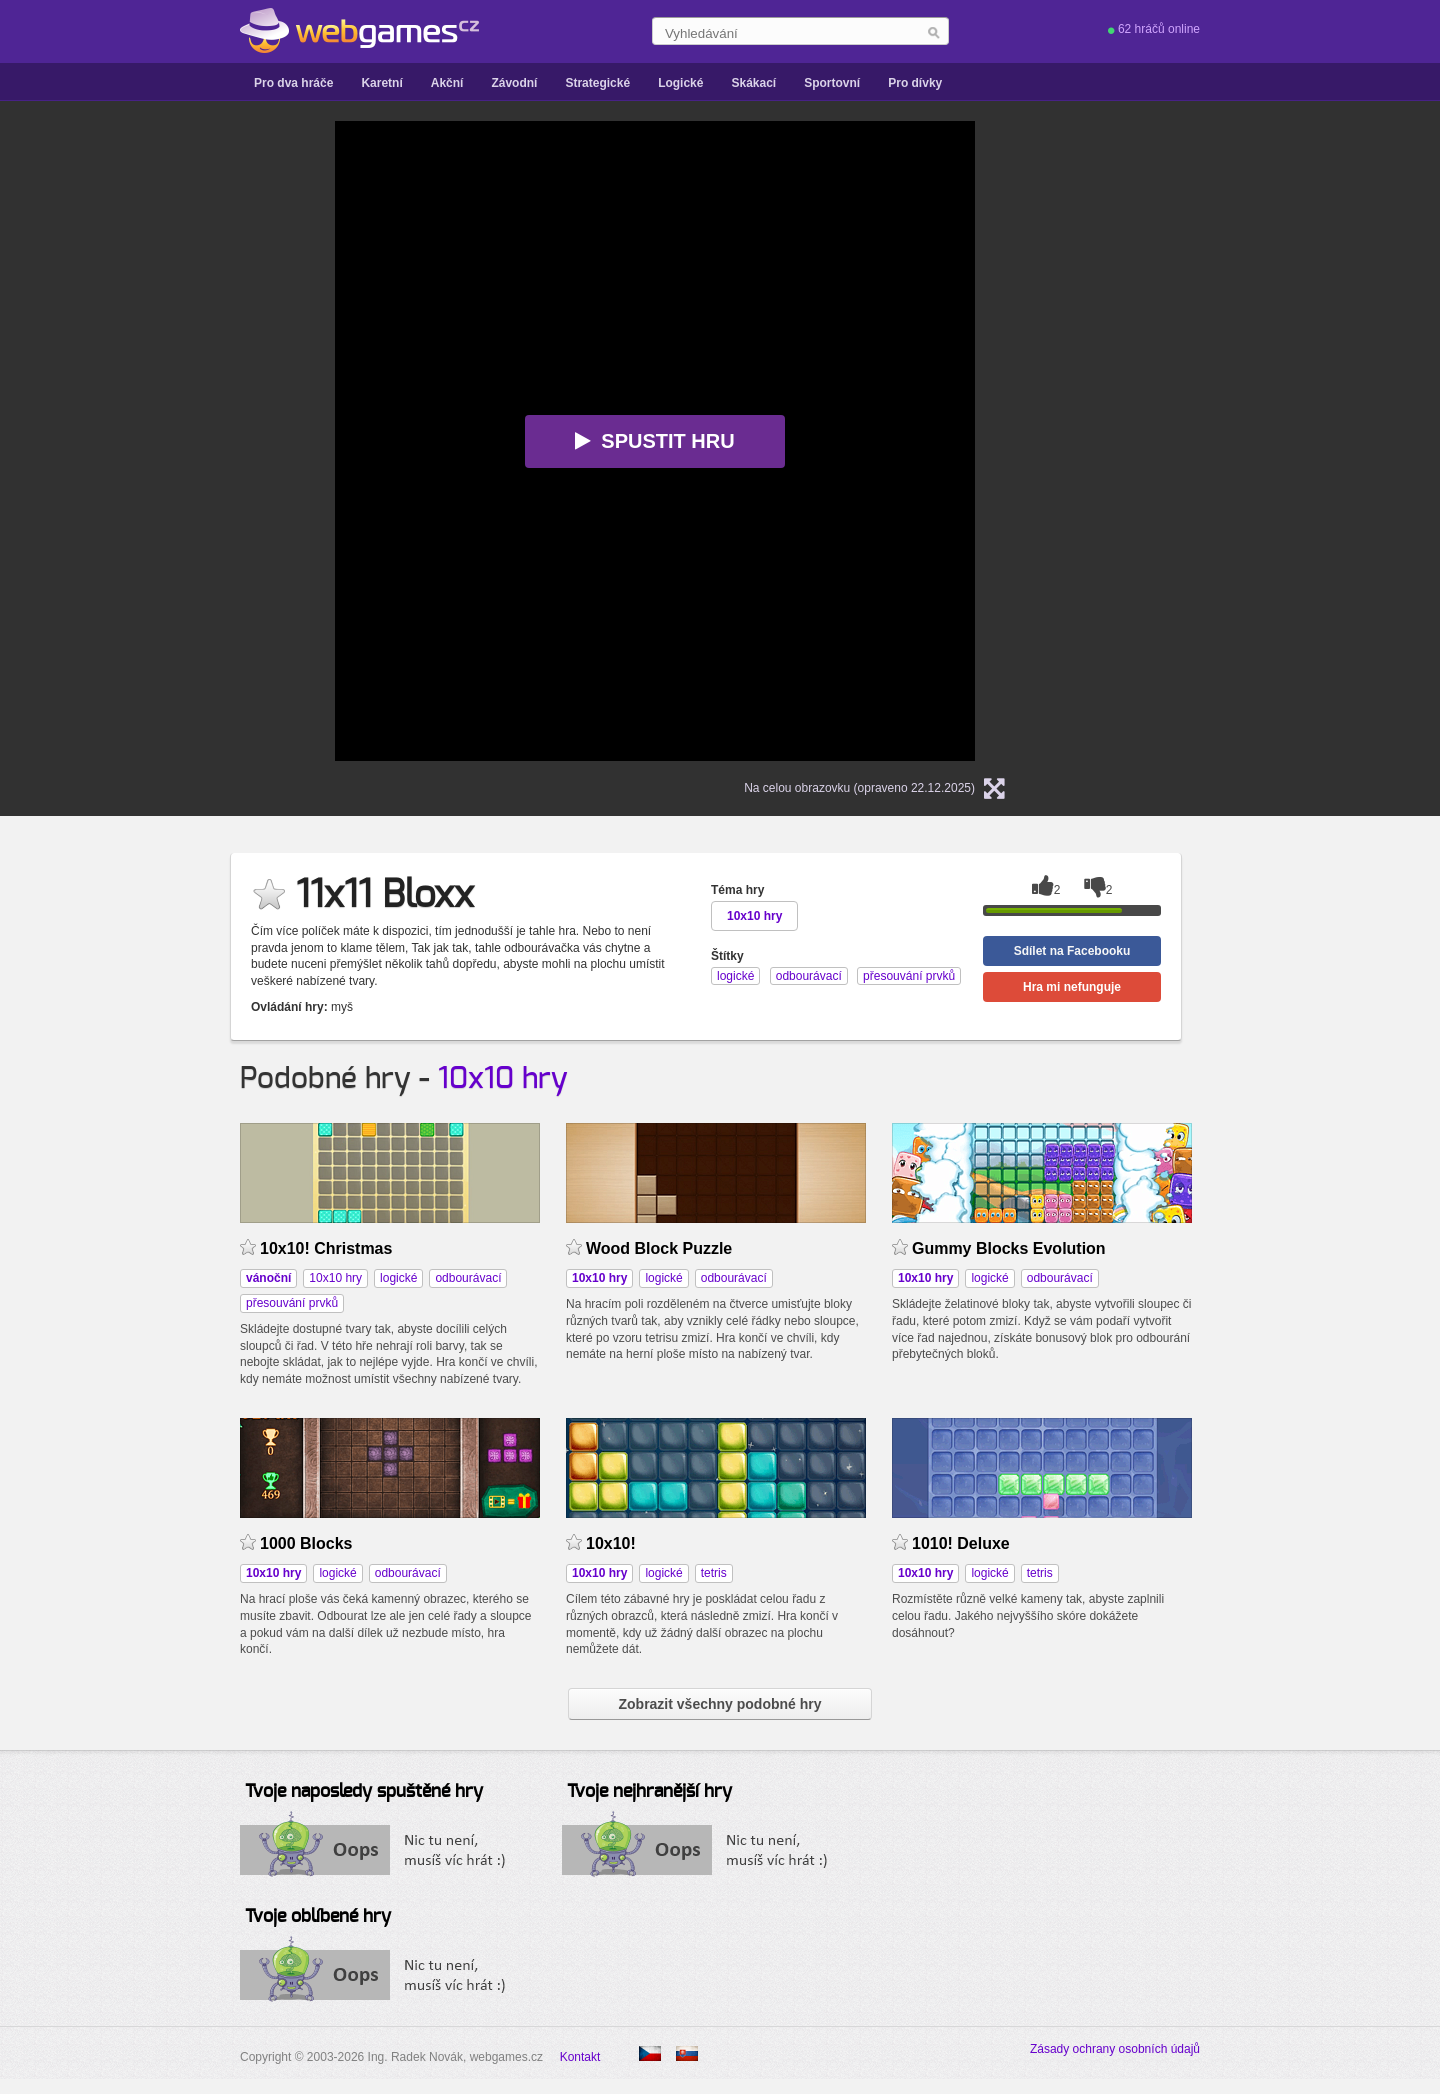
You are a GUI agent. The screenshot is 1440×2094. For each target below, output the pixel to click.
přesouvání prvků (292, 1303)
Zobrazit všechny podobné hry (719, 1704)
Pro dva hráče (293, 83)
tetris (714, 1573)
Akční (447, 83)
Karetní (381, 83)
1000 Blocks (306, 1543)
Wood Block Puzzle (659, 1248)
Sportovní (832, 83)
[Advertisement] (120, 421)
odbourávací (468, 1278)
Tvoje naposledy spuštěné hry (364, 1792)
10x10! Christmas (326, 1248)
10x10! (611, 1543)
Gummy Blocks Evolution (1009, 1248)
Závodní (514, 83)
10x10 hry (503, 1079)
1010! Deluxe (961, 1543)
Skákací (753, 83)
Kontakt (580, 2057)
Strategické (597, 83)
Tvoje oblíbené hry (318, 1917)
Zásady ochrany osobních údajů (1115, 2049)
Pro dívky (915, 83)
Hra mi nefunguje (1072, 987)
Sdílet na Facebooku (1072, 951)
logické (398, 1278)
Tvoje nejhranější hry (649, 1792)
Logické (680, 83)
